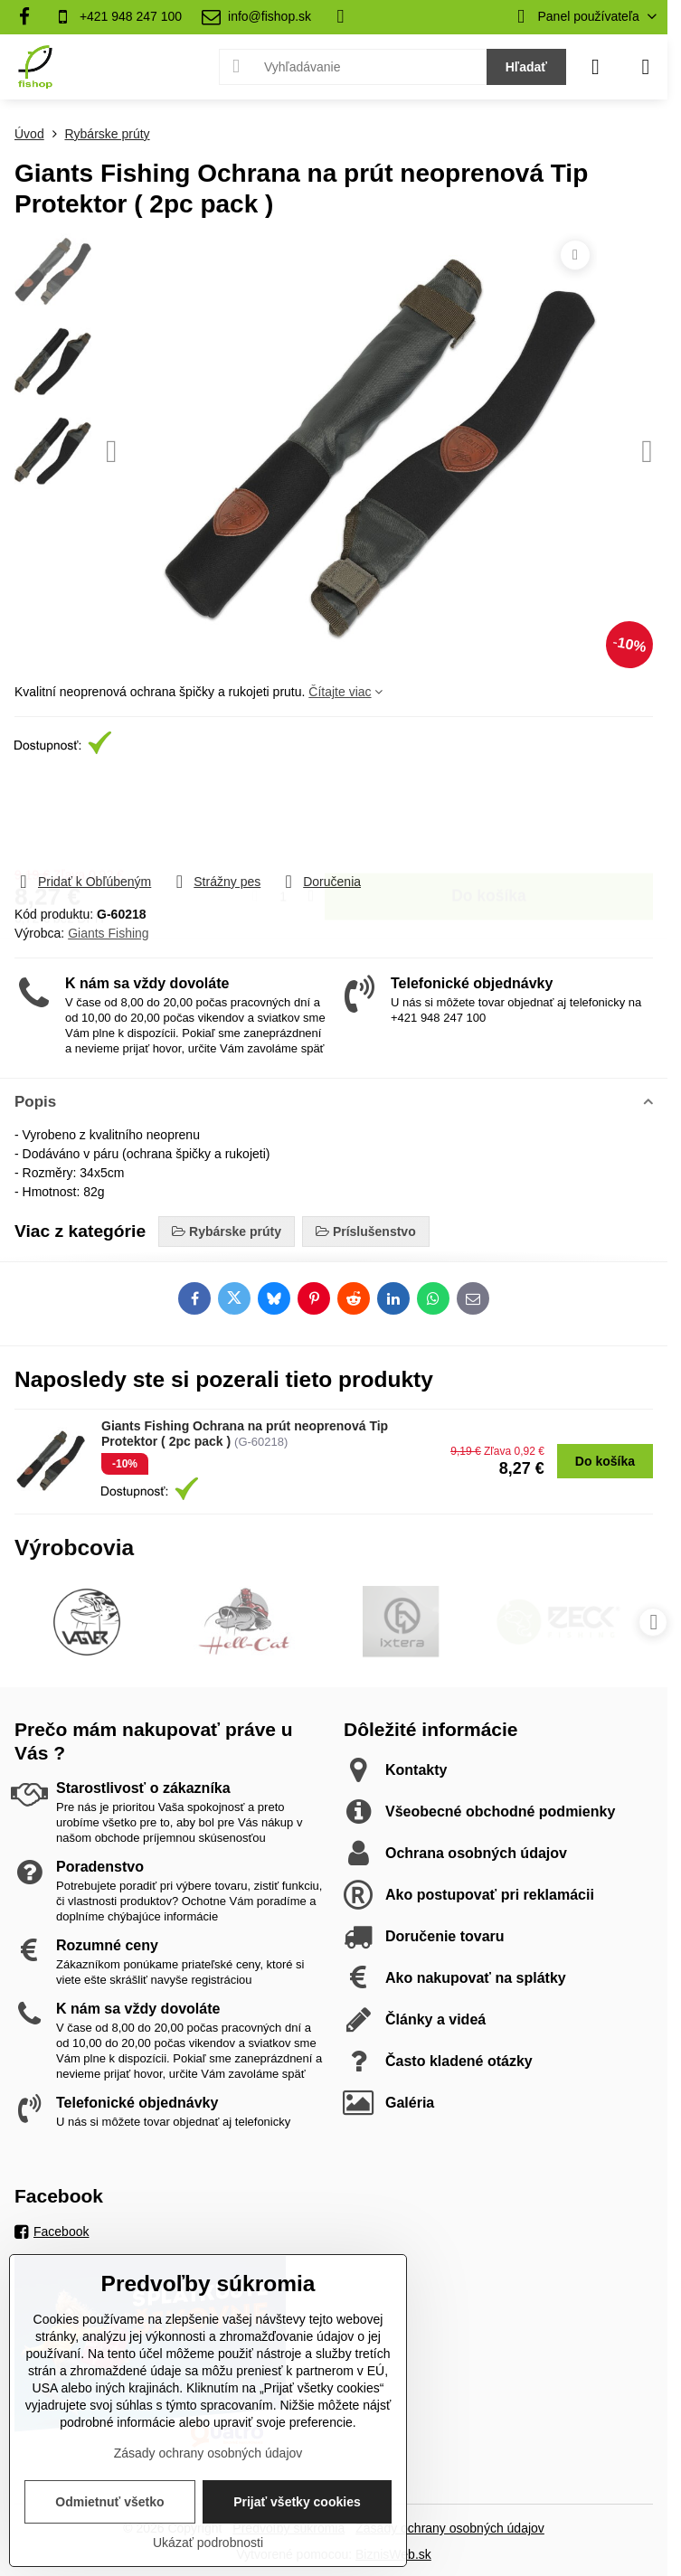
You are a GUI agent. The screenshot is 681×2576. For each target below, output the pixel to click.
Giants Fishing (108, 933)
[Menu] (645, 67)
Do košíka (488, 815)
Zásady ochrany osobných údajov (449, 2528)
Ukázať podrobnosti (208, 2542)
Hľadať (526, 67)
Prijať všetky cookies (297, 2502)
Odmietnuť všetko (109, 2502)
